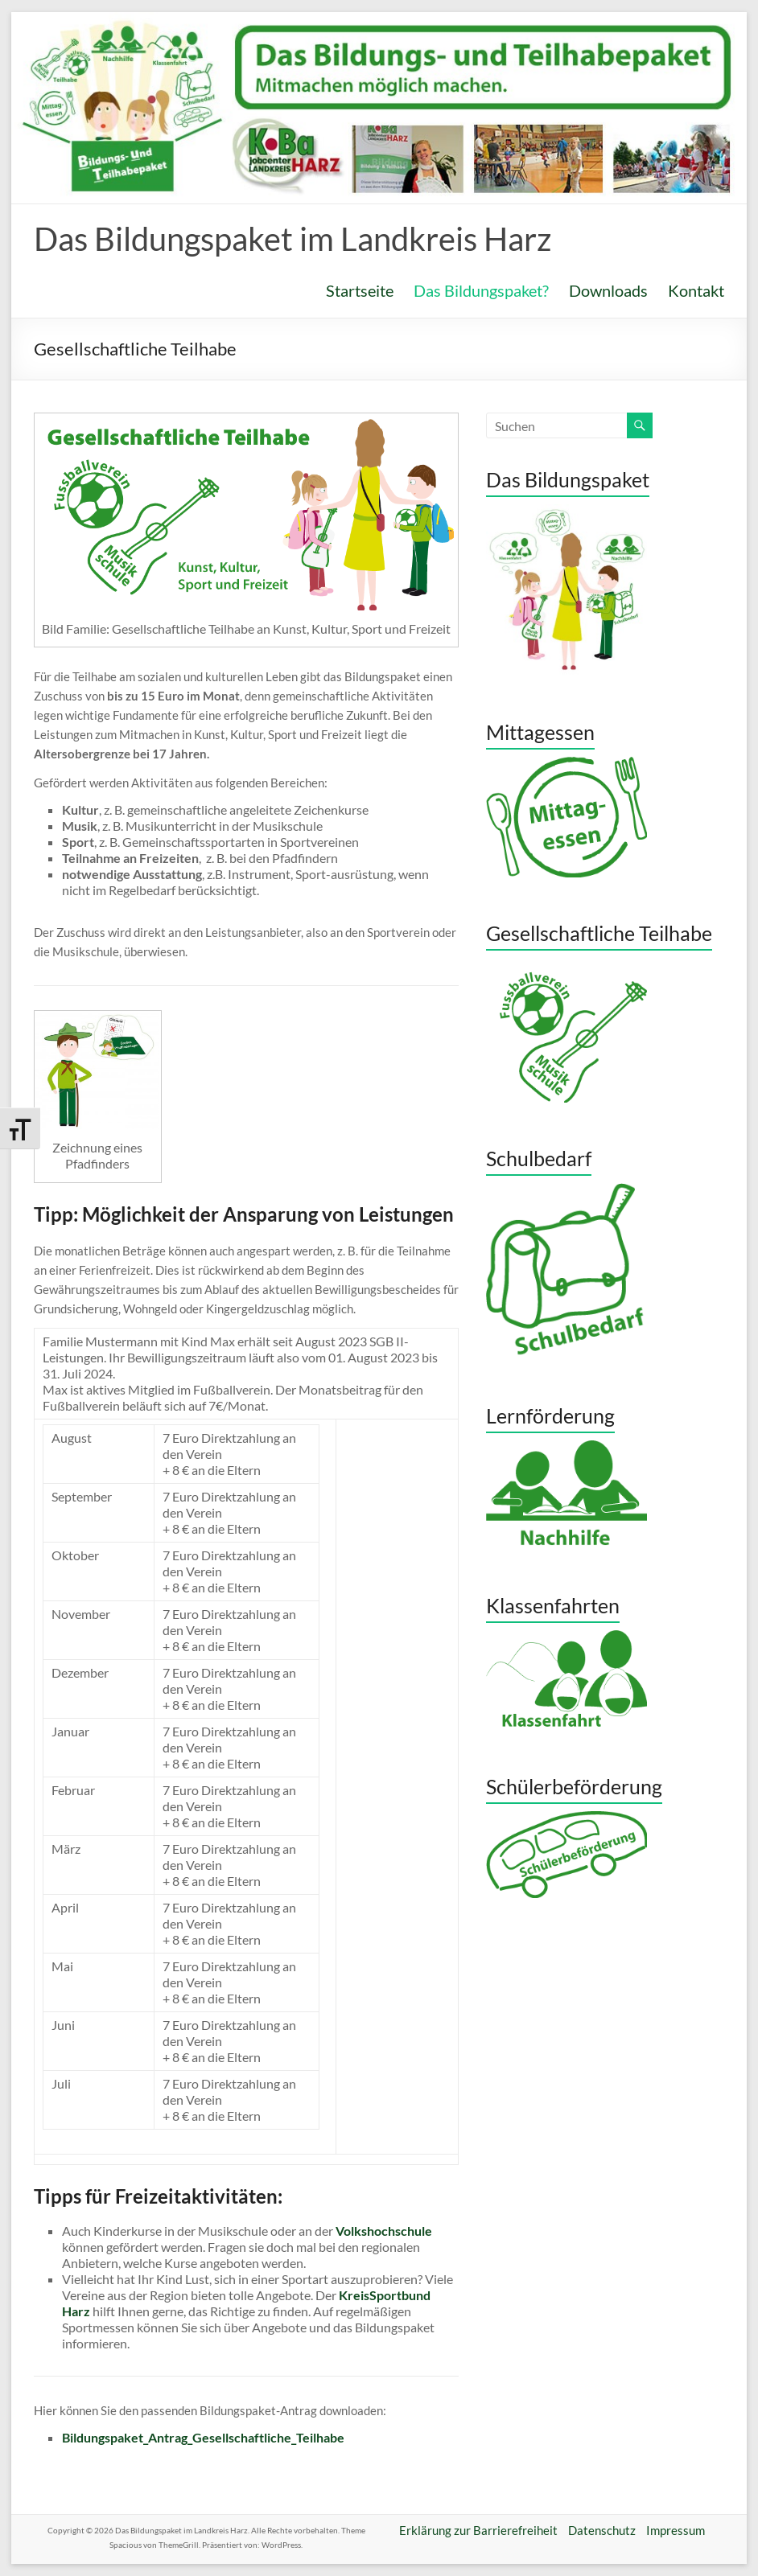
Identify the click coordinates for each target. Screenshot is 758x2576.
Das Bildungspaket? (481, 290)
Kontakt (696, 290)
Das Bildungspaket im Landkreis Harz (292, 239)
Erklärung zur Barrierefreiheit (478, 2530)
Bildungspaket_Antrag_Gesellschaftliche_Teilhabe (204, 2437)
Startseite (359, 290)
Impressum (675, 2530)
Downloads (608, 290)
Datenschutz (602, 2530)
